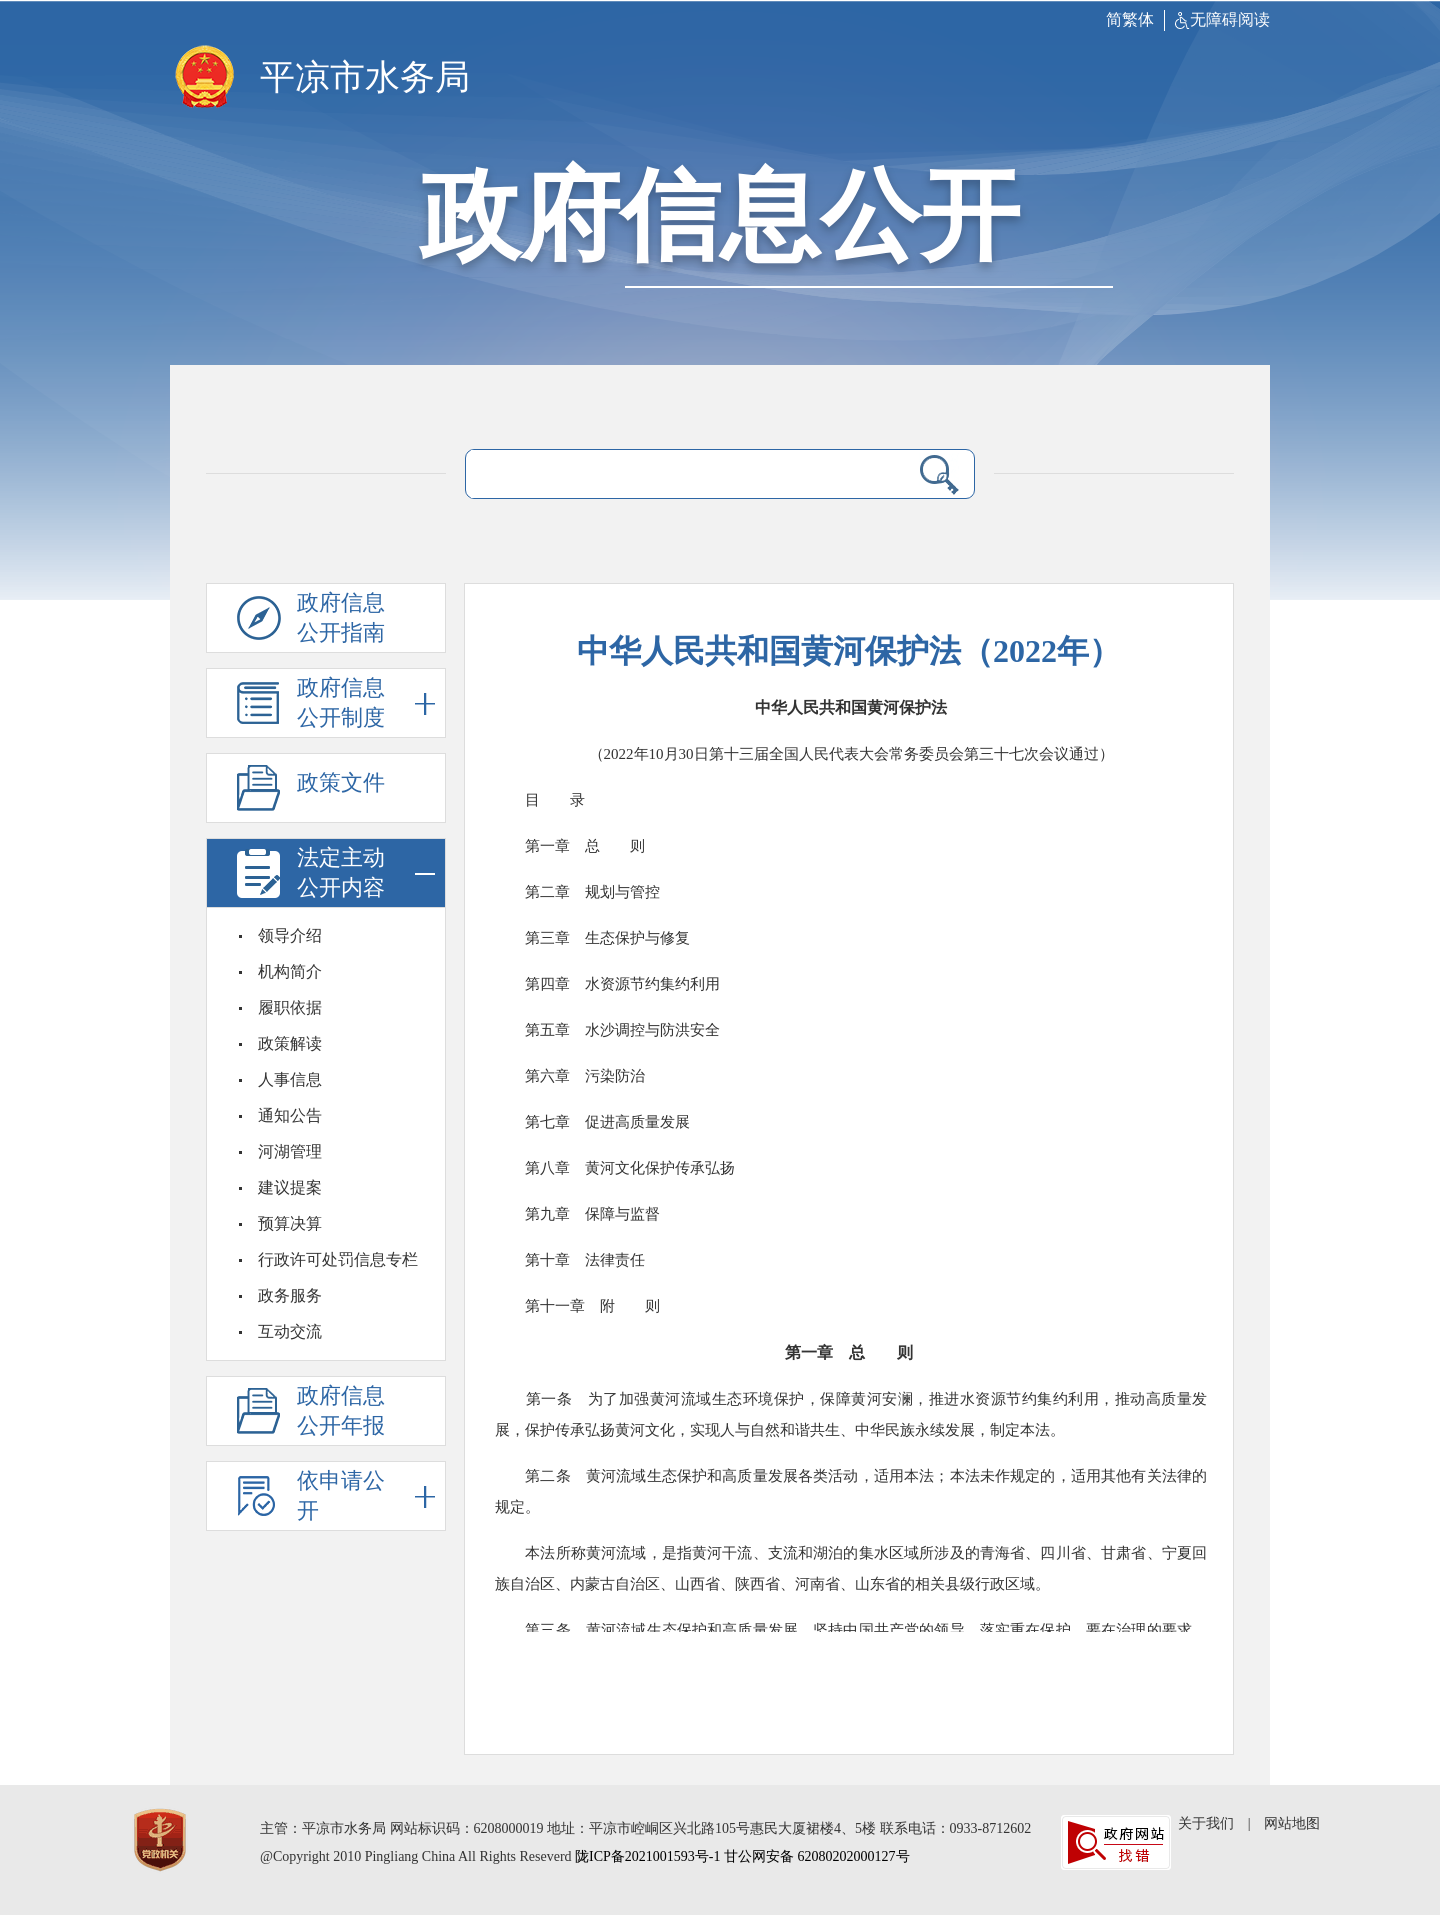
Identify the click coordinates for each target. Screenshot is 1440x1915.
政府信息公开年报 (343, 1412)
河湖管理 (290, 1151)
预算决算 (290, 1223)
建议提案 (290, 1187)
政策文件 (343, 789)
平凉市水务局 (365, 77)
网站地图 (1292, 1823)
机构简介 (290, 971)
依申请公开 (366, 1496)
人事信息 (290, 1079)
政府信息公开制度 (366, 703)
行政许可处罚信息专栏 (338, 1259)
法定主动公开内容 (366, 873)
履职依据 (290, 1007)
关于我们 (1206, 1823)
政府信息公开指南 (343, 619)
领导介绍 (290, 935)
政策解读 (290, 1043)
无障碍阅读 (1222, 19)
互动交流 (290, 1331)
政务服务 (290, 1295)
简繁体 (1130, 19)
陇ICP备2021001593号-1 (647, 1856)
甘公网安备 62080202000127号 (817, 1856)
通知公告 (290, 1115)
